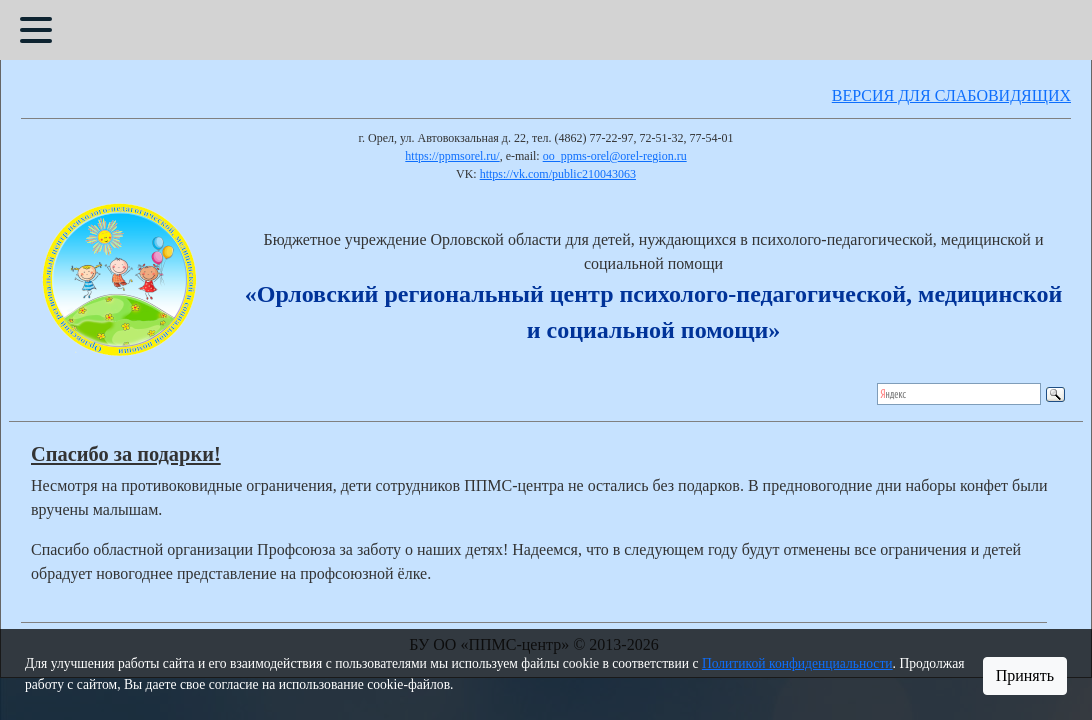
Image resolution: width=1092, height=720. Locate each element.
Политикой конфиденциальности (797, 663)
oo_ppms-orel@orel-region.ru (615, 156)
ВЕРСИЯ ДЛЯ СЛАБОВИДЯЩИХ (951, 95)
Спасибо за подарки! (126, 454)
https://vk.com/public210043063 (558, 174)
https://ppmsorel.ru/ (452, 156)
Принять (1025, 675)
